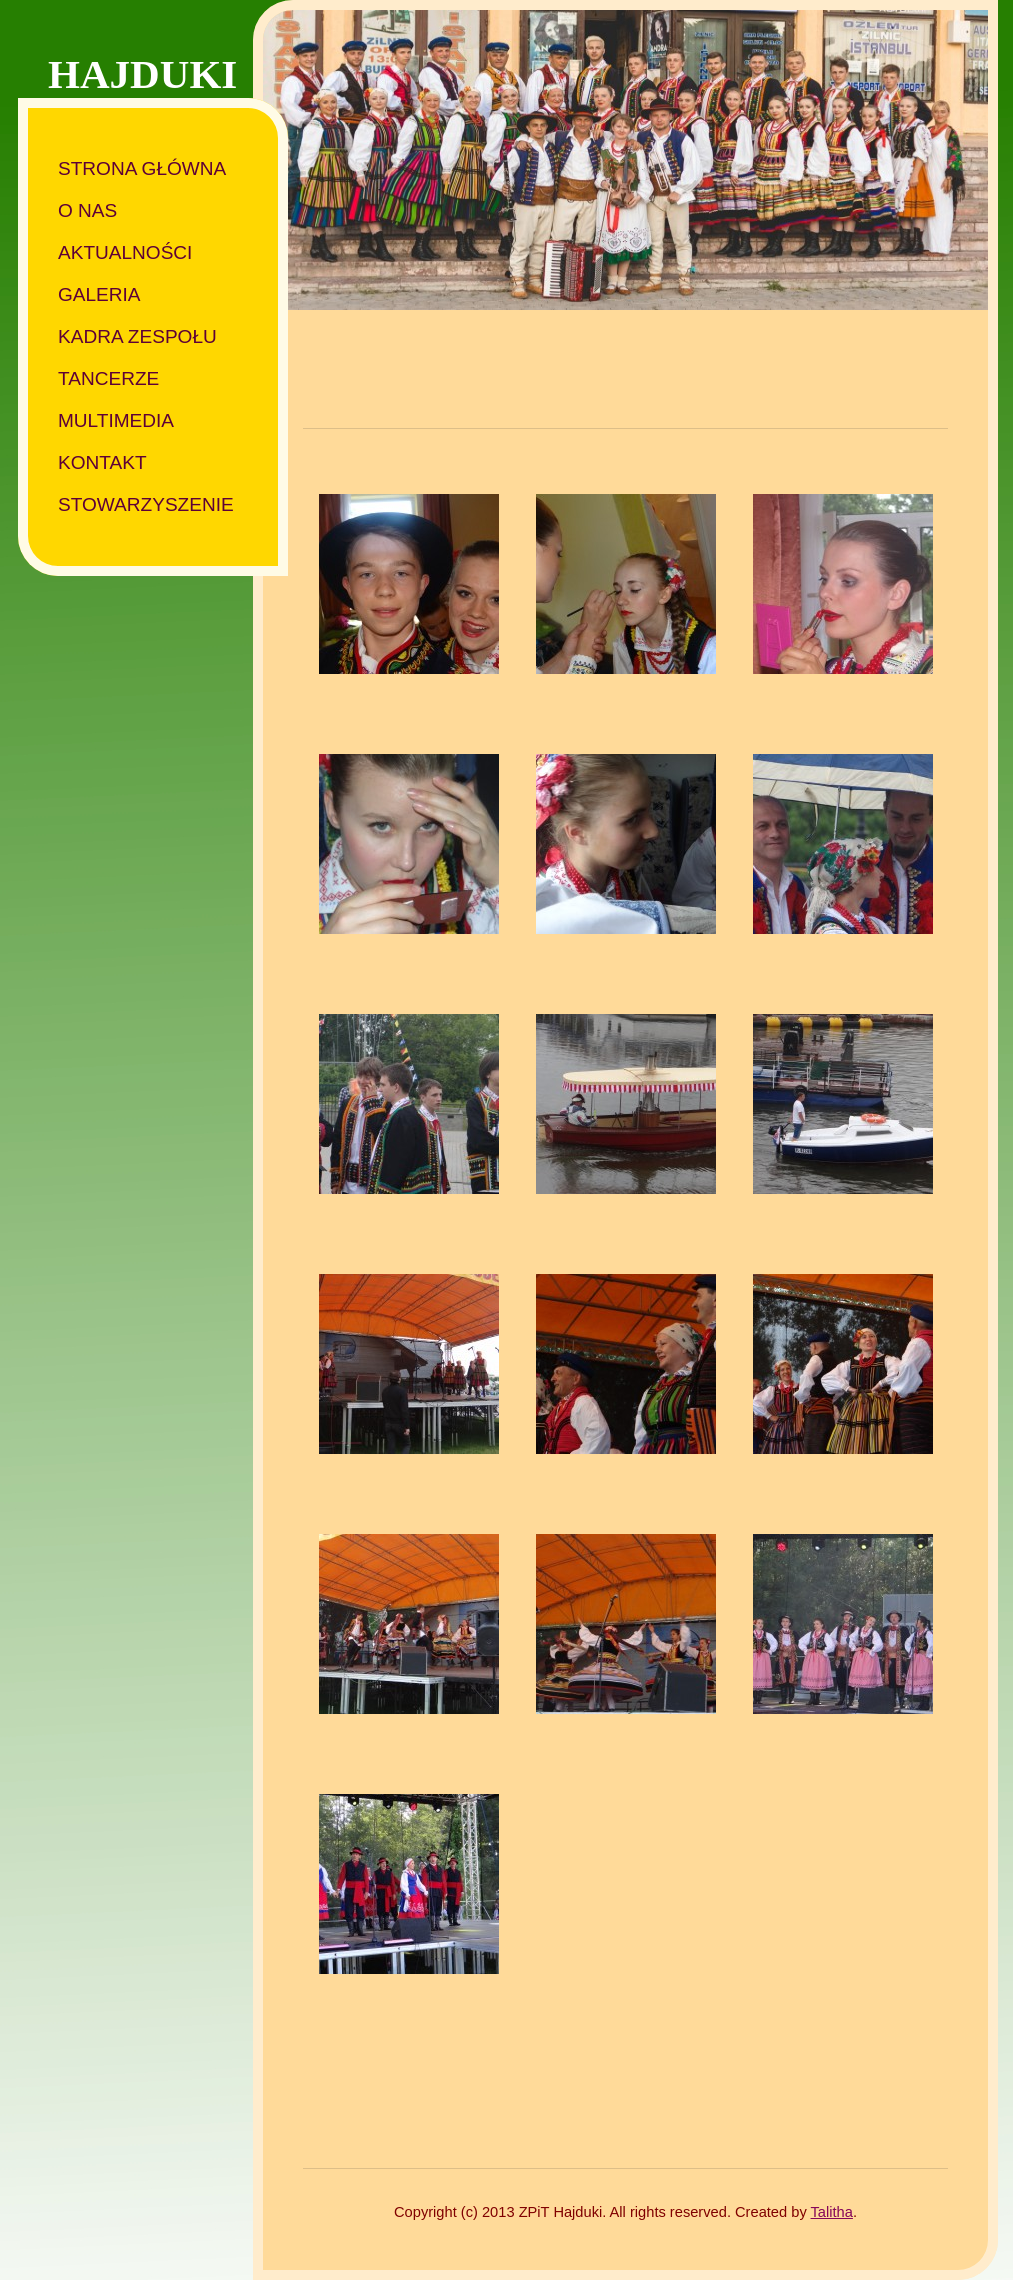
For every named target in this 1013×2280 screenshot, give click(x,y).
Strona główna (142, 168)
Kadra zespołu (137, 336)
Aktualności (125, 252)
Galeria (99, 294)
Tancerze (108, 378)
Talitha (832, 2212)
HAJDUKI (142, 74)
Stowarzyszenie (146, 504)
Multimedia (116, 420)
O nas (87, 210)
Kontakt (102, 462)
